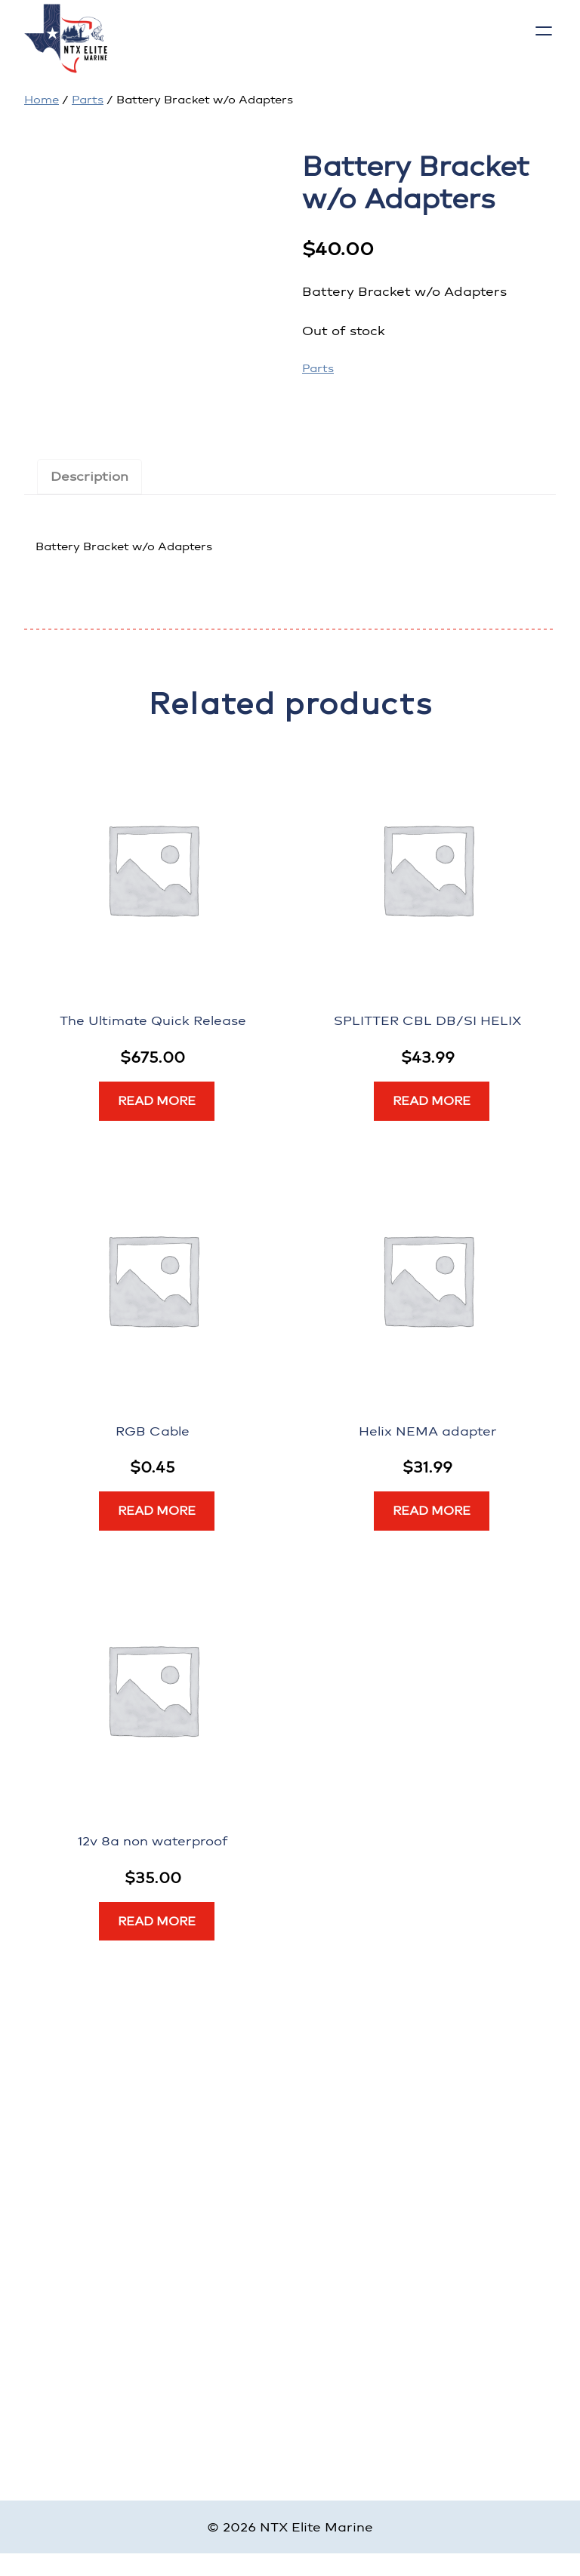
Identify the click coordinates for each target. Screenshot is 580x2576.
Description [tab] (89, 476)
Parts (87, 99)
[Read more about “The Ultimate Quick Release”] (156, 1101)
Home (41, 99)
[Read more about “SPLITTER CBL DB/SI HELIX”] (431, 1101)
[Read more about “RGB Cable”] (156, 1511)
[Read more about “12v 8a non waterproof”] (156, 1921)
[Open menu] (544, 31)
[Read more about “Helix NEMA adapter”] (431, 1511)
